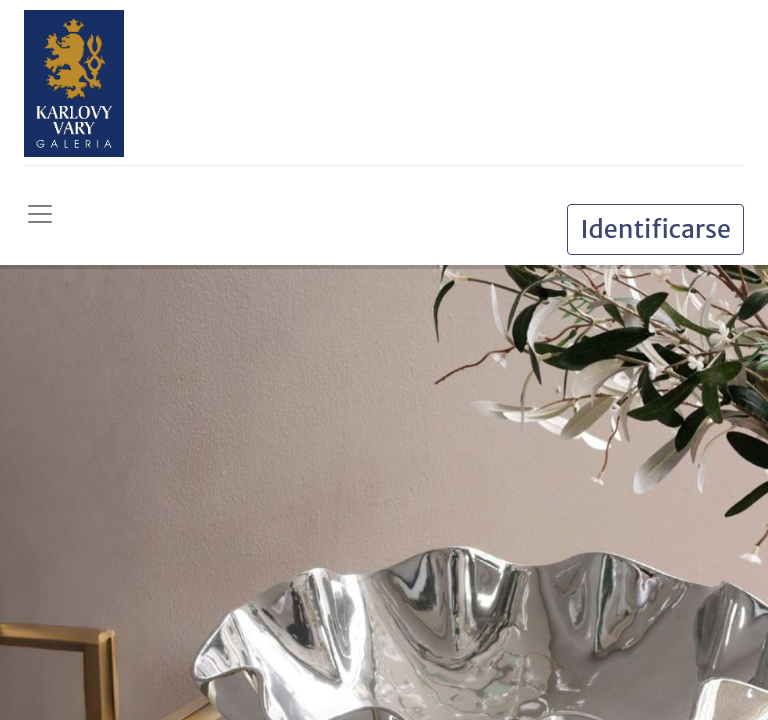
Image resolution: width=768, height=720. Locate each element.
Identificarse (655, 229)
